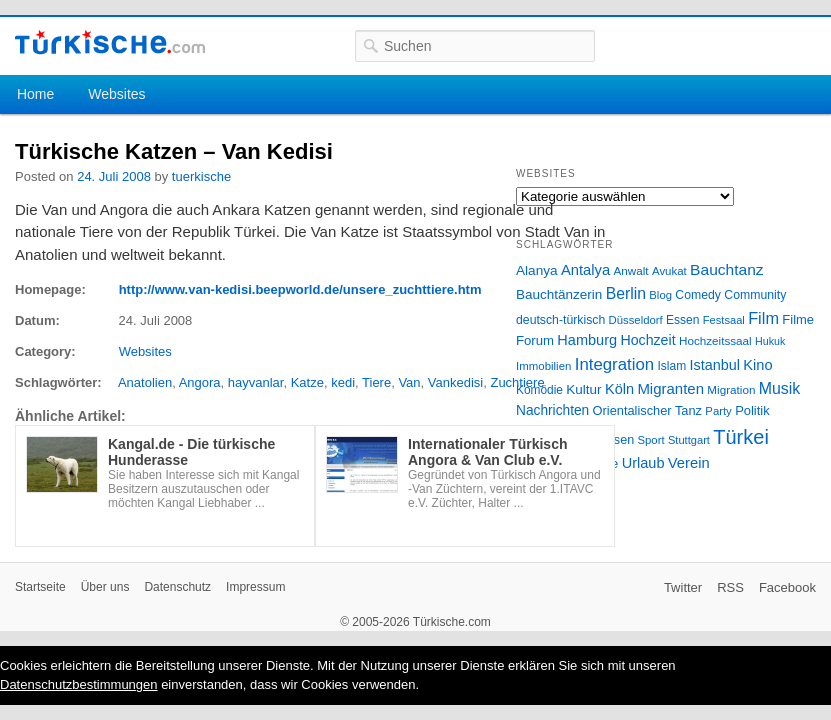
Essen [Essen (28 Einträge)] (682, 320)
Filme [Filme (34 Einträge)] (798, 319)
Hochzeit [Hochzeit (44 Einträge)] (647, 340)
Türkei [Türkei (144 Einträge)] (741, 437)
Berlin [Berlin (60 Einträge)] (626, 293)
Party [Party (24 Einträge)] (718, 411)
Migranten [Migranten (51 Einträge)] (670, 388)
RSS (730, 587)
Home (35, 94)
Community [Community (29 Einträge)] (755, 295)
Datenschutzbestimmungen (79, 684)
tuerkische (201, 176)
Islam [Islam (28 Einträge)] (671, 366)
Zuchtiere (517, 382)
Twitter (683, 587)
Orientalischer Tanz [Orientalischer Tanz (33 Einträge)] (647, 410)
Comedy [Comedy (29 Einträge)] (698, 295)
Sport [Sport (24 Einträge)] (651, 440)
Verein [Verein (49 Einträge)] (689, 463)
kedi (343, 382)
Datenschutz (177, 587)
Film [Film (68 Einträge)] (763, 318)
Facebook (787, 587)
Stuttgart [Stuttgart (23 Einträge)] (689, 440)
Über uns (105, 587)
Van (409, 382)
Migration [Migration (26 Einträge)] (731, 389)
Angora (200, 382)
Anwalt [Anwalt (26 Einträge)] (631, 270)
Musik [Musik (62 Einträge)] (780, 388)
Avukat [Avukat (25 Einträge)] (669, 271)
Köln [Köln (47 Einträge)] (619, 389)
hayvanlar (256, 382)
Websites (116, 94)
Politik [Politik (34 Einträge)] (752, 410)
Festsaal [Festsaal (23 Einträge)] (724, 320)
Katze (307, 382)
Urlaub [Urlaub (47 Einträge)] (643, 463)
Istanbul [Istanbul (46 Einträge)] (715, 365)
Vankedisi (455, 382)
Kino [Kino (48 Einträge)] (757, 365)
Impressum (255, 587)
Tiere (376, 382)
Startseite (40, 587)
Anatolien (145, 382)
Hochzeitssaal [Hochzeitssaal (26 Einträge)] (715, 340)
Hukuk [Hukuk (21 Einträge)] (770, 341)
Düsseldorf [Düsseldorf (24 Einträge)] (636, 320)
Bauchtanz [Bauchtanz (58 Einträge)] (726, 269)
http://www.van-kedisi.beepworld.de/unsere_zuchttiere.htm (300, 289)
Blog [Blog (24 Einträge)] (660, 295)
